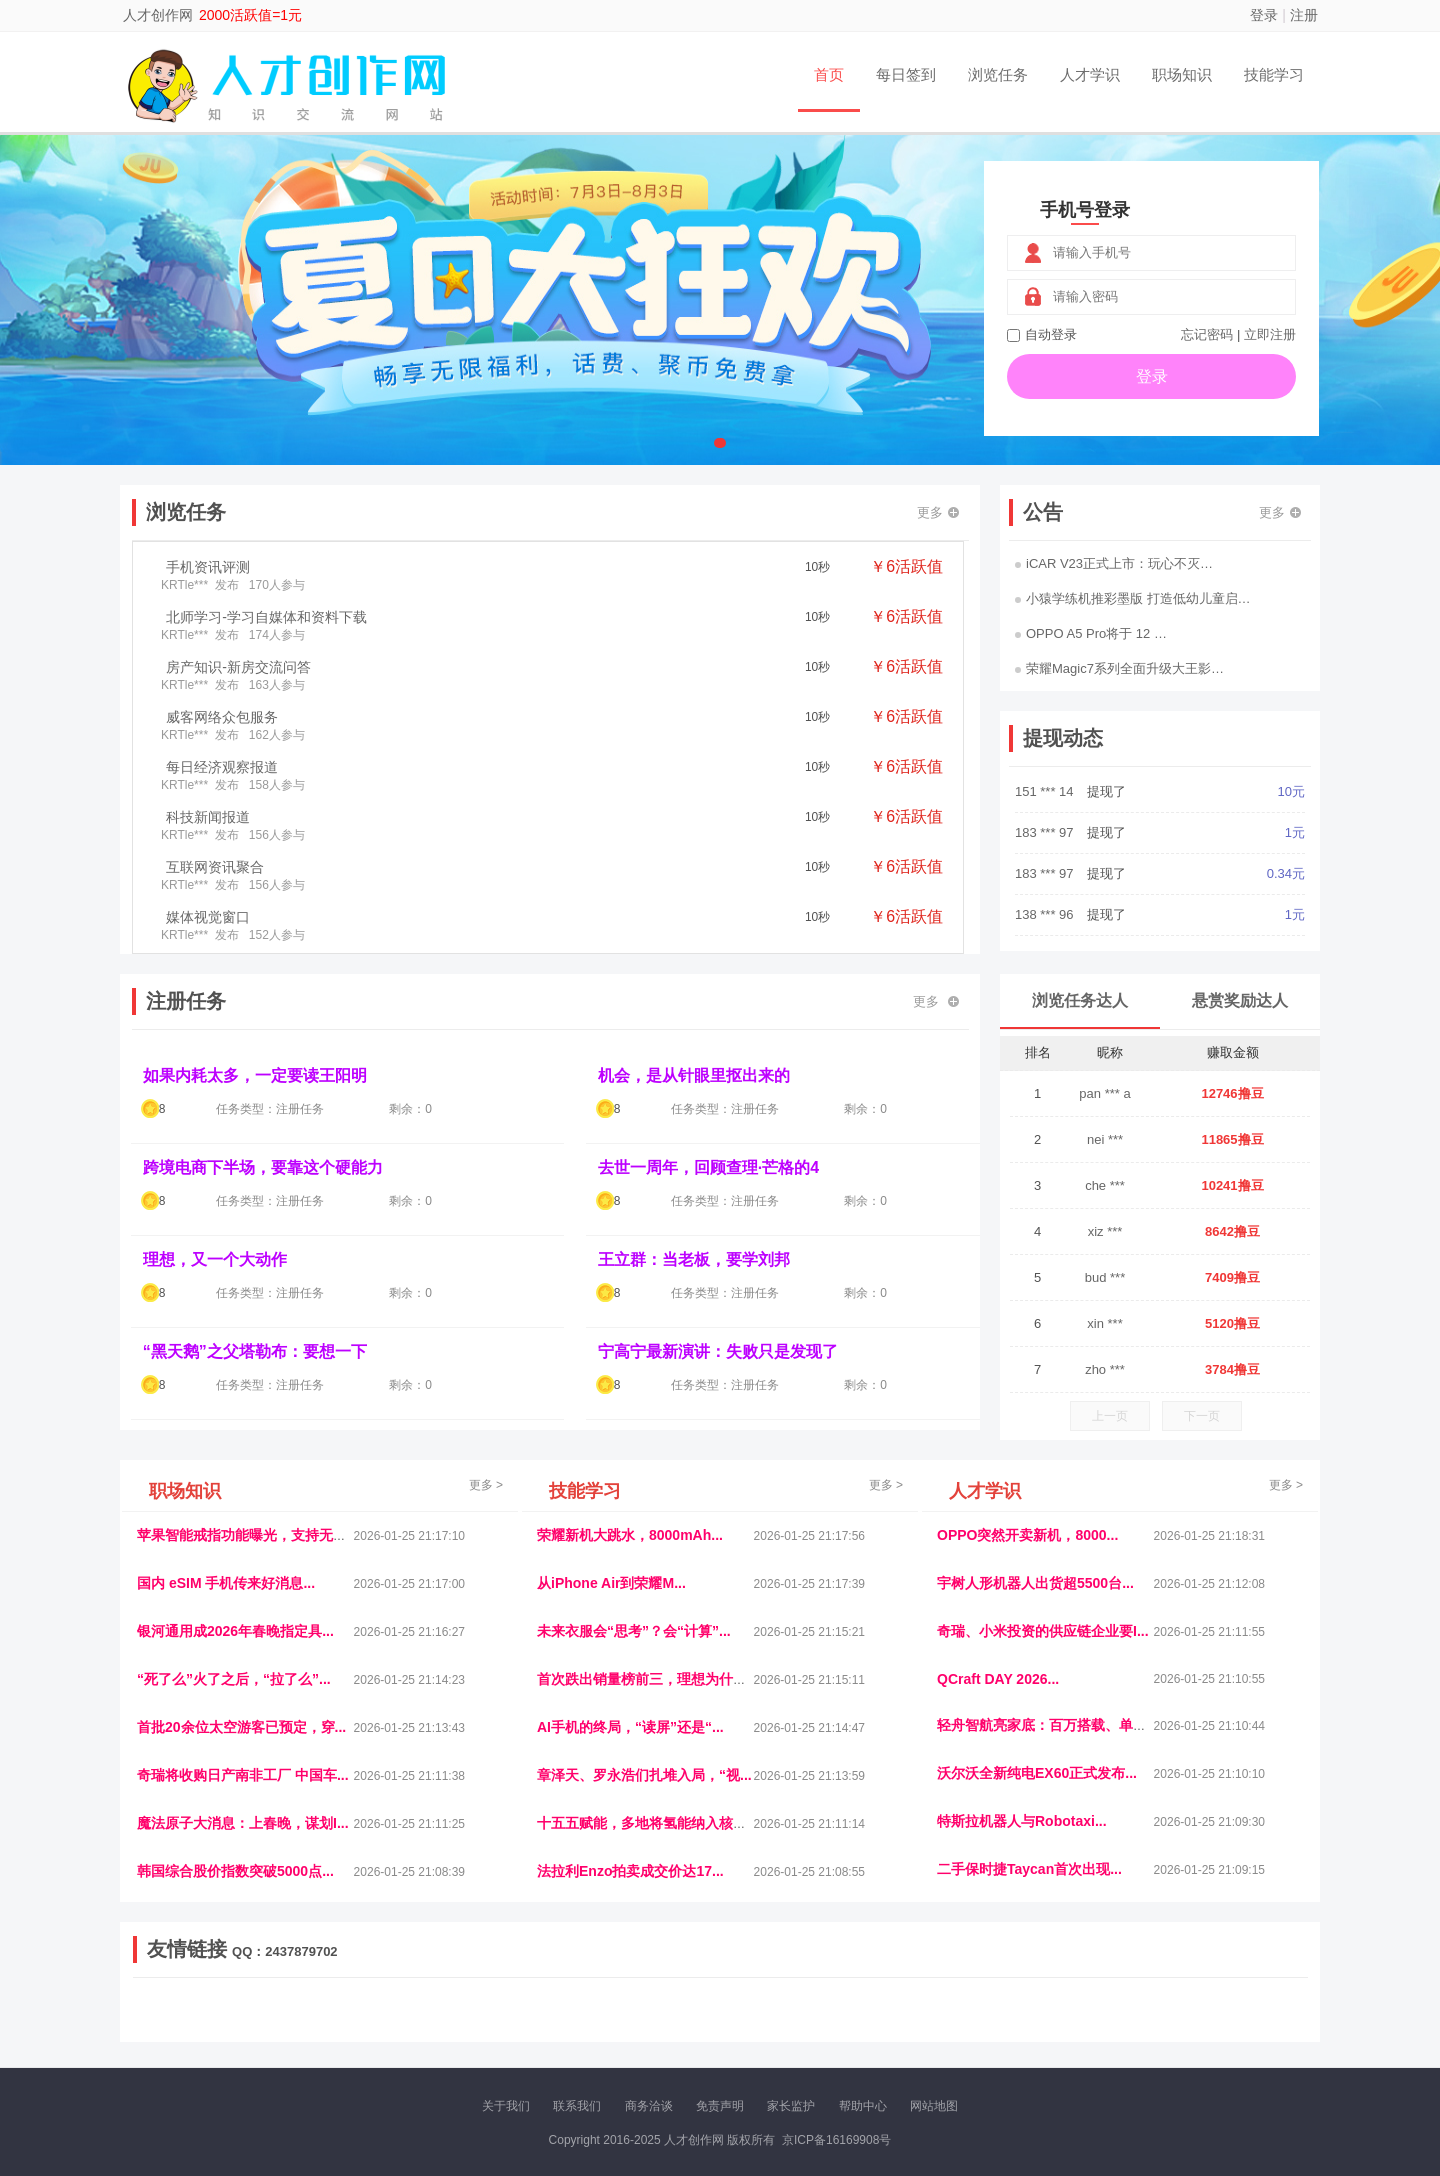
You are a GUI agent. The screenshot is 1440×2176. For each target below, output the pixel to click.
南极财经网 (883, 2026)
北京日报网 (816, 2026)
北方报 (1140, 2009)
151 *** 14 (1046, 791)
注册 (1304, 15)
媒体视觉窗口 (208, 917)
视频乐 (497, 2009)
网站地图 (934, 2106)
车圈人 (903, 2009)
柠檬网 (280, 2026)
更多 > (486, 1485)
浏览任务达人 (1080, 1000)
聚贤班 (761, 2026)
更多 (938, 512)
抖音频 (607, 2009)
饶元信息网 (243, 2009)
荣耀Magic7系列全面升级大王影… (1119, 668)
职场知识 (1182, 74)
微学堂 (505, 2026)
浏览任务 (998, 74)
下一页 (1202, 1416)
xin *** (1104, 1323)
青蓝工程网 (309, 2009)
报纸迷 (591, 2026)
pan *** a (1104, 1093)
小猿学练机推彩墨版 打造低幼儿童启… (1133, 598)
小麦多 (719, 2026)
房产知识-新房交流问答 (238, 667)
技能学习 (1274, 74)
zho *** (1105, 1369)
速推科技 (1091, 2009)
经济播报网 (552, 2009)
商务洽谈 (649, 2106)
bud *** (1105, 1277)
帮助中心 (863, 2106)
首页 (829, 74)
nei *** (1105, 1139)
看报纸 (548, 2026)
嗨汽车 (860, 2009)
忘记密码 (1207, 334)
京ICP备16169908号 (836, 2140)
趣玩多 (1241, 2026)
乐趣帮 (323, 2026)
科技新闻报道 (208, 817)
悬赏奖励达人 (1240, 1000)
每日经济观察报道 (222, 767)
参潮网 (649, 2009)
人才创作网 (158, 15)
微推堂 (1047, 2026)
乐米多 (633, 2026)
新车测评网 (1187, 2026)
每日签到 (906, 74)
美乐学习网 (176, 2009)
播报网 (945, 2009)
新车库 (1004, 2026)
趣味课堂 (371, 2026)
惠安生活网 (443, 2009)
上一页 (1110, 1416)
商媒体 (676, 2026)
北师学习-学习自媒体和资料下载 (266, 617)
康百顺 (195, 2026)
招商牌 (463, 2026)
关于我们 (506, 2106)
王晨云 (420, 2026)
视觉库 (692, 2009)
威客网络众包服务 (222, 717)
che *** (1105, 1185)
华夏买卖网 (949, 2026)
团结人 (1089, 2026)
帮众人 (1132, 2026)
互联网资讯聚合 (215, 867)
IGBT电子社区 (755, 2009)
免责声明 (720, 2106)
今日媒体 (1037, 2009)
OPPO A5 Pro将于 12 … (1091, 633)
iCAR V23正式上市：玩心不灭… (1114, 563)
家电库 (1183, 2009)
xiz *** (1105, 1231)
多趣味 (237, 2026)
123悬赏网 (1235, 2009)
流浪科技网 (376, 2009)
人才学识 (1090, 74)
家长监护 (791, 2106)
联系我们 (577, 2106)
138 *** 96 (1046, 914)
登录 (1264, 15)
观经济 (988, 2009)
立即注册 (1270, 334)
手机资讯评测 (208, 567)
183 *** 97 (1046, 832)
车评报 (817, 2009)
